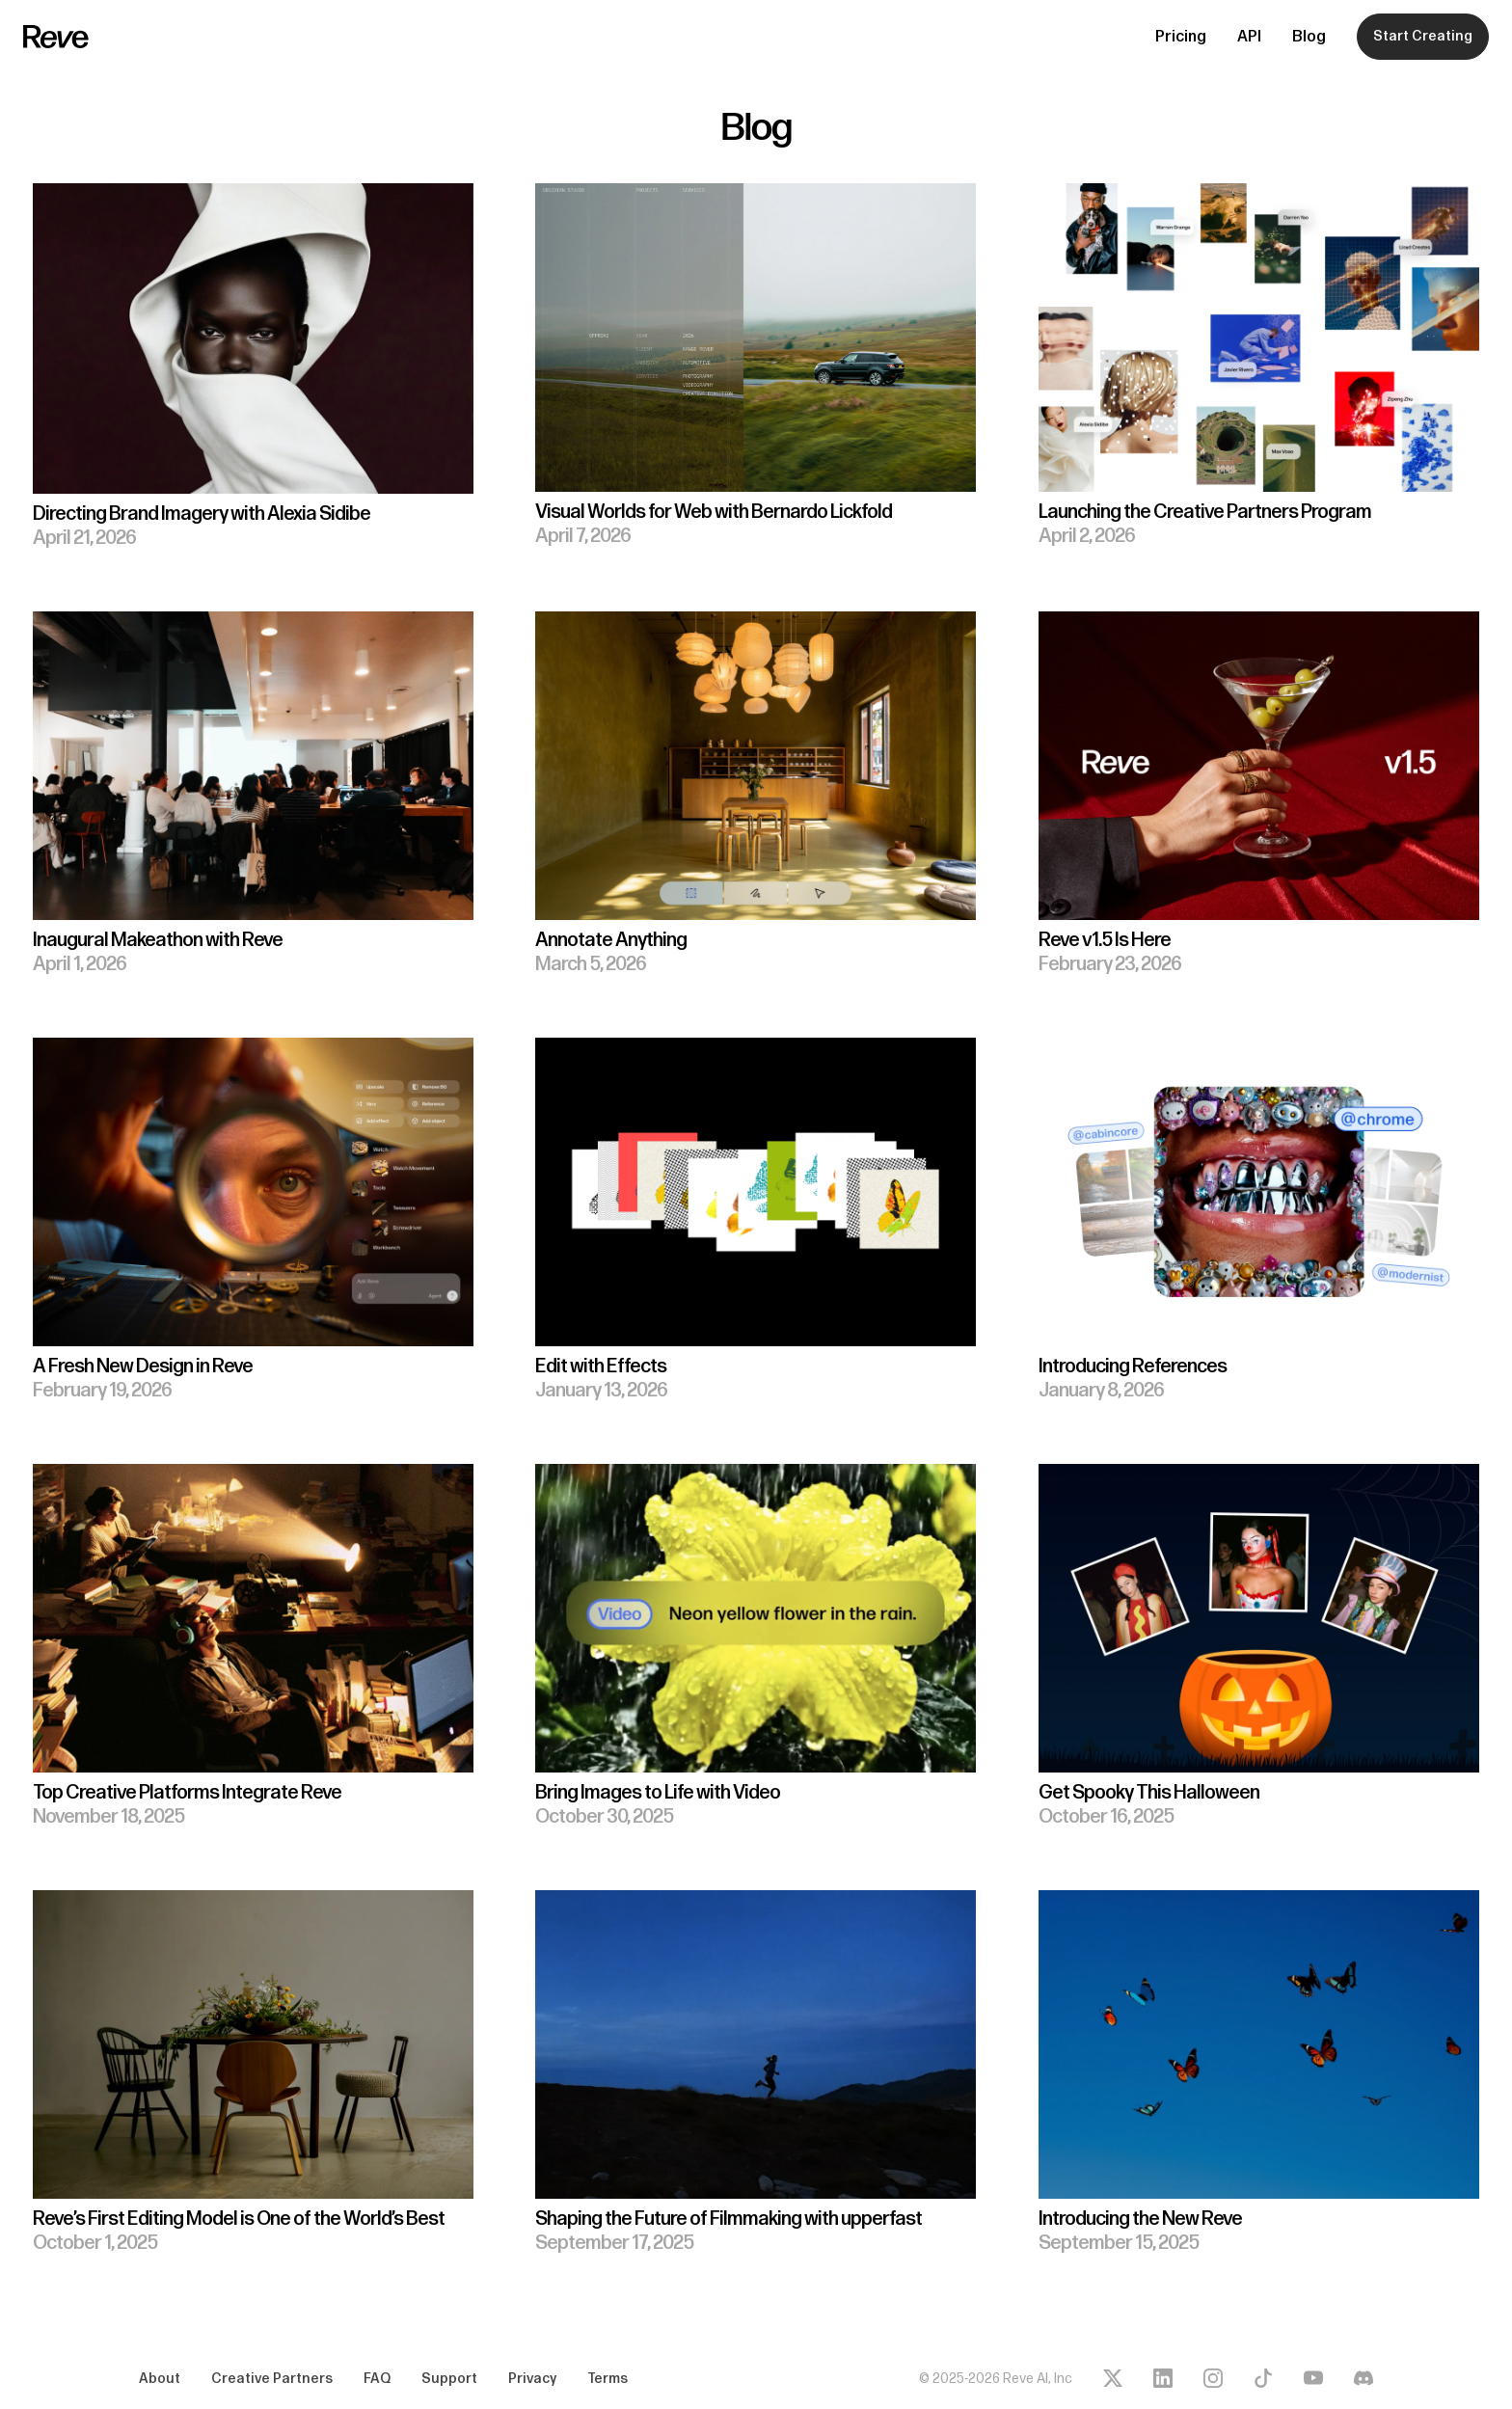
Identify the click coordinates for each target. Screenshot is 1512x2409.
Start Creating (1422, 36)
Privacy (532, 2378)
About (159, 2378)
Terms (607, 2378)
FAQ (377, 2378)
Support (449, 2378)
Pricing (1180, 36)
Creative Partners (272, 2378)
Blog (1309, 36)
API (1249, 36)
